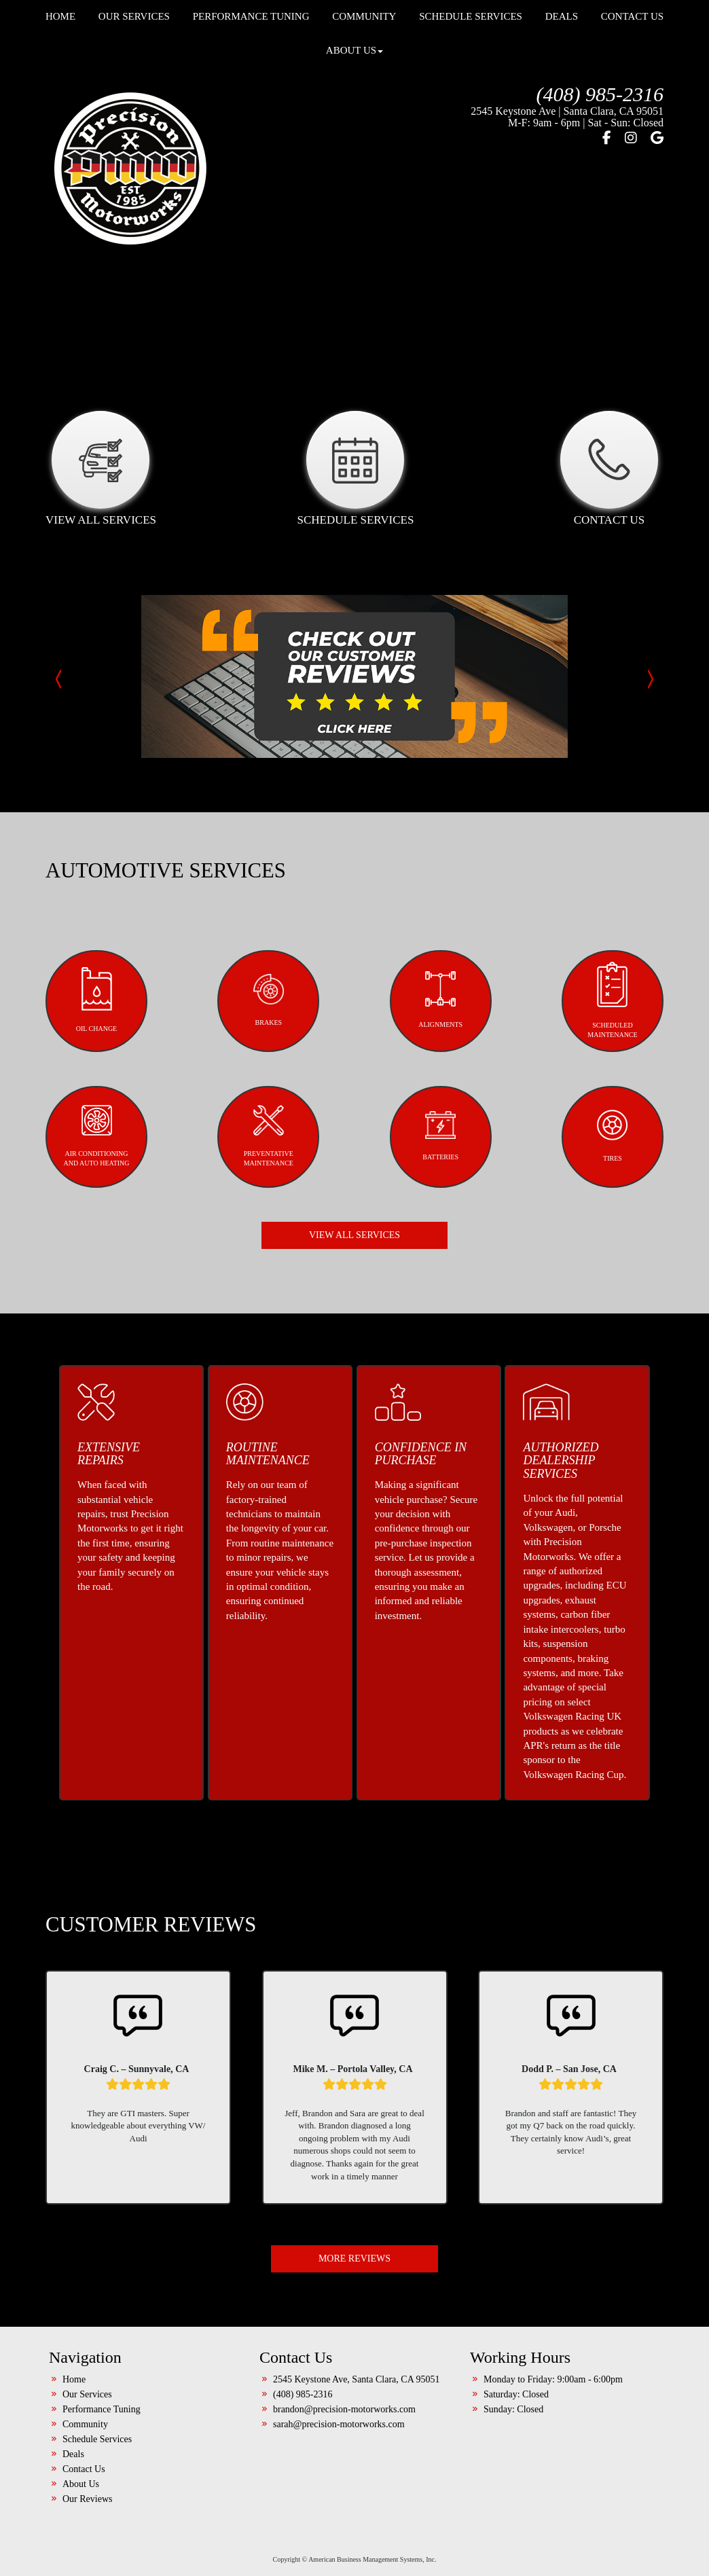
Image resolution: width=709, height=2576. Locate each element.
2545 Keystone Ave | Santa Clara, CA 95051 (567, 111)
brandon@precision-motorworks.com (344, 2315)
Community (85, 2330)
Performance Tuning (101, 2315)
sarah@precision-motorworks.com (339, 2330)
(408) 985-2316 (600, 94)
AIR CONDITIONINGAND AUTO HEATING (96, 1042)
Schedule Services (97, 2345)
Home (74, 2286)
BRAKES (268, 906)
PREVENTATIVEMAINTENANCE (268, 1042)
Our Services (87, 2301)
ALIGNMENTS (440, 906)
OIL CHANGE (96, 906)
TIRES (612, 1042)
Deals (73, 2360)
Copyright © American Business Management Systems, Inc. (355, 2465)
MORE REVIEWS (354, 2165)
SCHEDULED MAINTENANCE (612, 906)
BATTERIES (440, 1042)
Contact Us (83, 2375)
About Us (354, 50)
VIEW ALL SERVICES (354, 1141)
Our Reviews (87, 2405)
